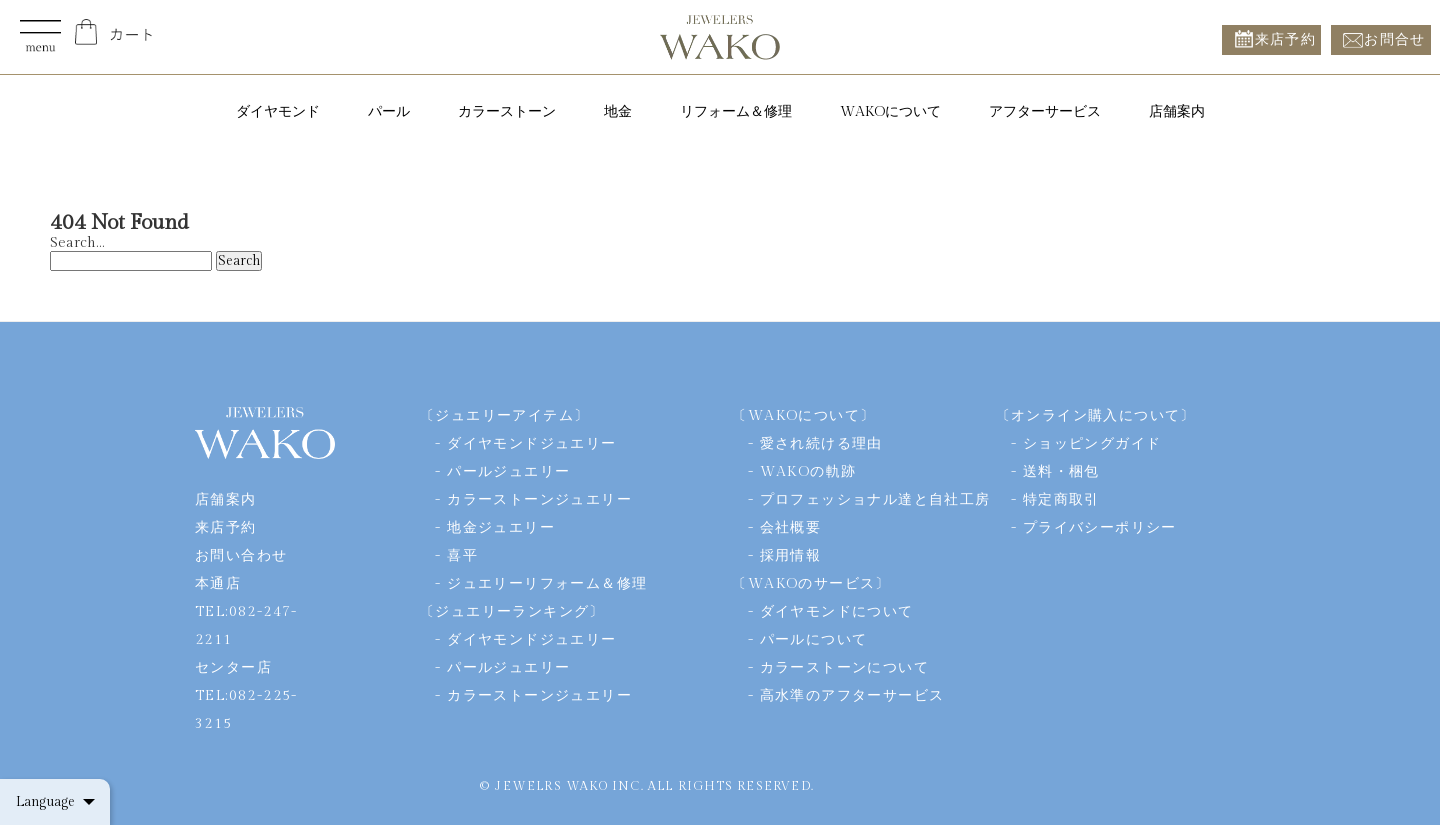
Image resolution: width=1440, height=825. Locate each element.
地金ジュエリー (501, 528)
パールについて (814, 640)
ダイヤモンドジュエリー (531, 444)
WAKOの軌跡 (808, 472)
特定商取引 (1061, 500)
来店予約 (1286, 39)
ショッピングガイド (1092, 444)
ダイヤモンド (278, 112)
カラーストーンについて (844, 668)
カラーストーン (507, 112)
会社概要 (791, 528)
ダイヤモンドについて (837, 612)
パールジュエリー (508, 472)
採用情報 (791, 556)
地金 (618, 112)
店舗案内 (1177, 112)
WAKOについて (890, 112)
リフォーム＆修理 (736, 112)
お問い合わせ (241, 556)
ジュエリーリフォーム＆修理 (547, 584)
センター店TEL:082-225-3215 (246, 696)
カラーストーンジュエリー (539, 500)
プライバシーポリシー (1100, 528)
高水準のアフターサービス (852, 696)
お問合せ (1395, 39)
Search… (77, 243)
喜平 (462, 556)
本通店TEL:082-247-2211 (246, 612)
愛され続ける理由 (821, 444)
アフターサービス (1045, 112)
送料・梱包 (1061, 472)
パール (389, 112)
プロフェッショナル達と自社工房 (875, 500)
